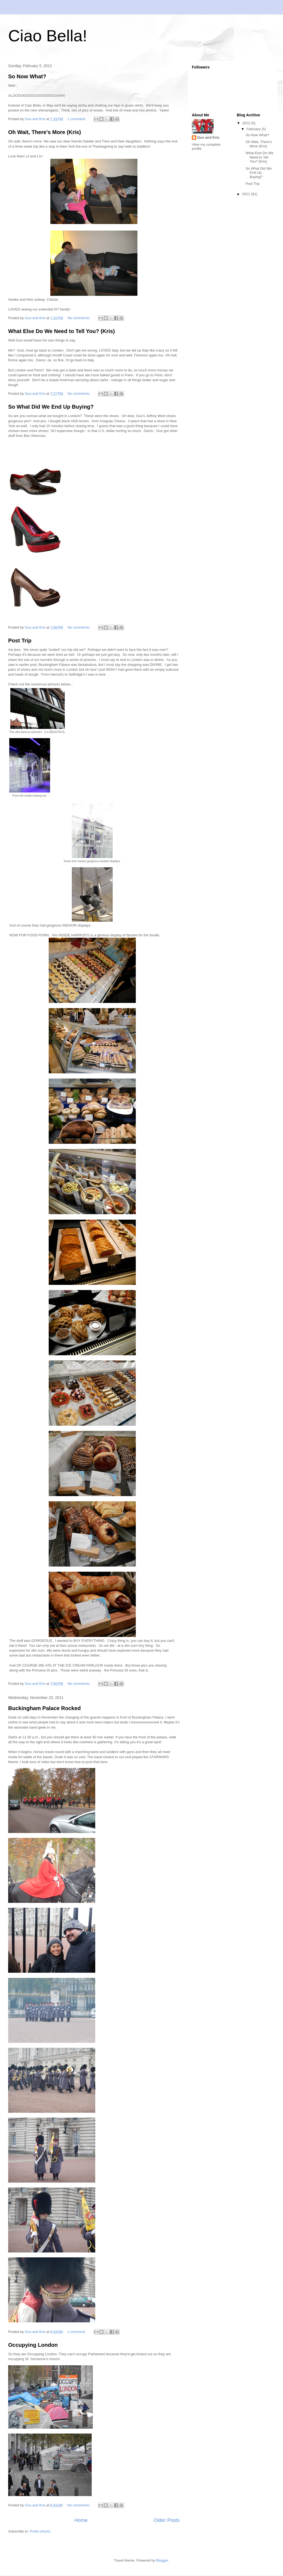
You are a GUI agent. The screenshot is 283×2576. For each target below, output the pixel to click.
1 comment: (77, 119)
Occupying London (33, 2345)
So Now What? (27, 76)
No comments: (79, 318)
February (254, 129)
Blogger (162, 2560)
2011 (246, 194)
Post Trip (20, 641)
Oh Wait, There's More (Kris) (44, 132)
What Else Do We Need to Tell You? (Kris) (61, 331)
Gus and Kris (208, 137)
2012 (246, 123)
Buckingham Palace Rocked (44, 1708)
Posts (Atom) (40, 2531)
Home (81, 2520)
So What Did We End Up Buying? (51, 407)
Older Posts (167, 2520)
